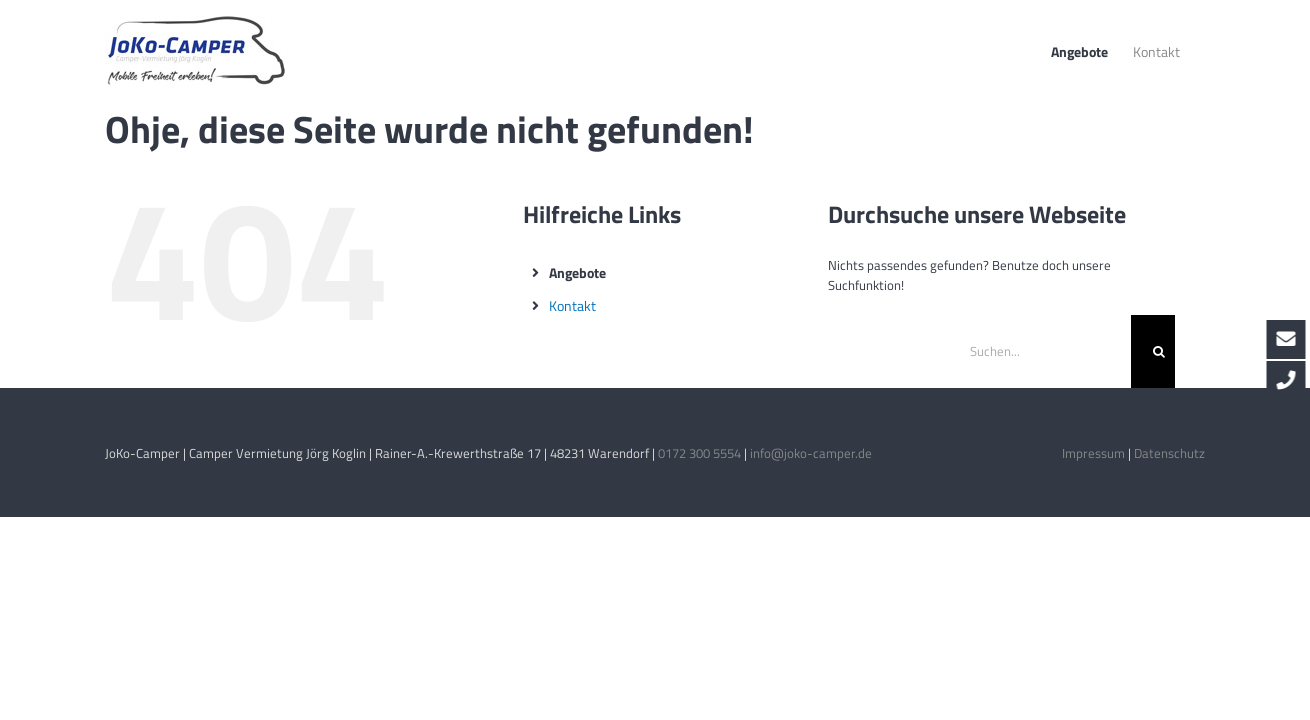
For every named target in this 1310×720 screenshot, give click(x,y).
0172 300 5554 (699, 453)
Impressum (1093, 453)
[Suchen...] (1039, 351)
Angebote (577, 272)
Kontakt (572, 305)
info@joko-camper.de (811, 453)
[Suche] (1153, 351)
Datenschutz (1169, 453)
